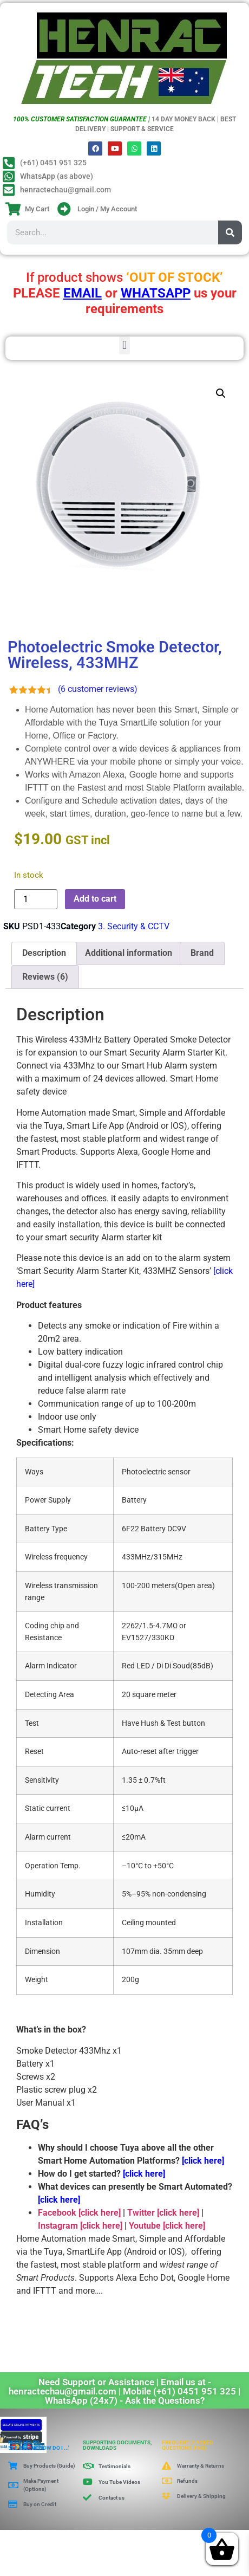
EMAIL (82, 293)
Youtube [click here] (167, 2226)
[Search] (230, 232)
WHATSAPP (156, 293)
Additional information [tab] (128, 953)
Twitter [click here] (163, 2213)
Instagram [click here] (80, 2226)
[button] (124, 345)
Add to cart (95, 899)
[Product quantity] (35, 899)
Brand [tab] (202, 953)
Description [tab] (44, 953)
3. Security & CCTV (133, 926)
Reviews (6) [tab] (45, 977)
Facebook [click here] (79, 2213)
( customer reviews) (97, 689)
